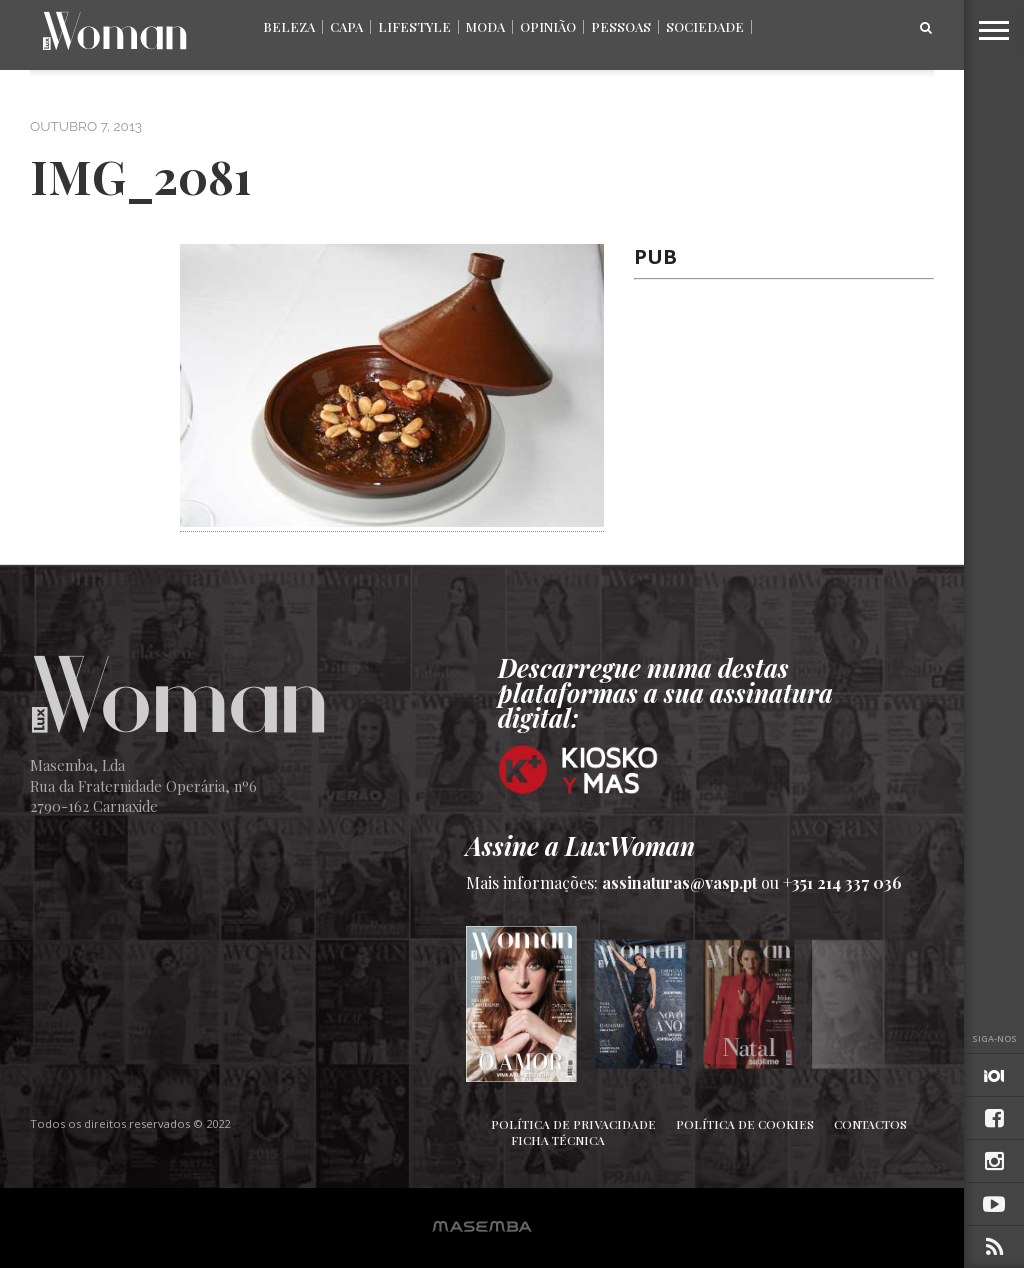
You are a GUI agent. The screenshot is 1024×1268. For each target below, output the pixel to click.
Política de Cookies (745, 1124)
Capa (346, 26)
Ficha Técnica (558, 1140)
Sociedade (705, 26)
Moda (485, 26)
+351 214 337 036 (842, 882)
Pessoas (621, 26)
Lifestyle (414, 26)
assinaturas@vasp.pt (679, 882)
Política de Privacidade (573, 1124)
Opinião (548, 26)
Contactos (870, 1124)
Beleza (289, 26)
